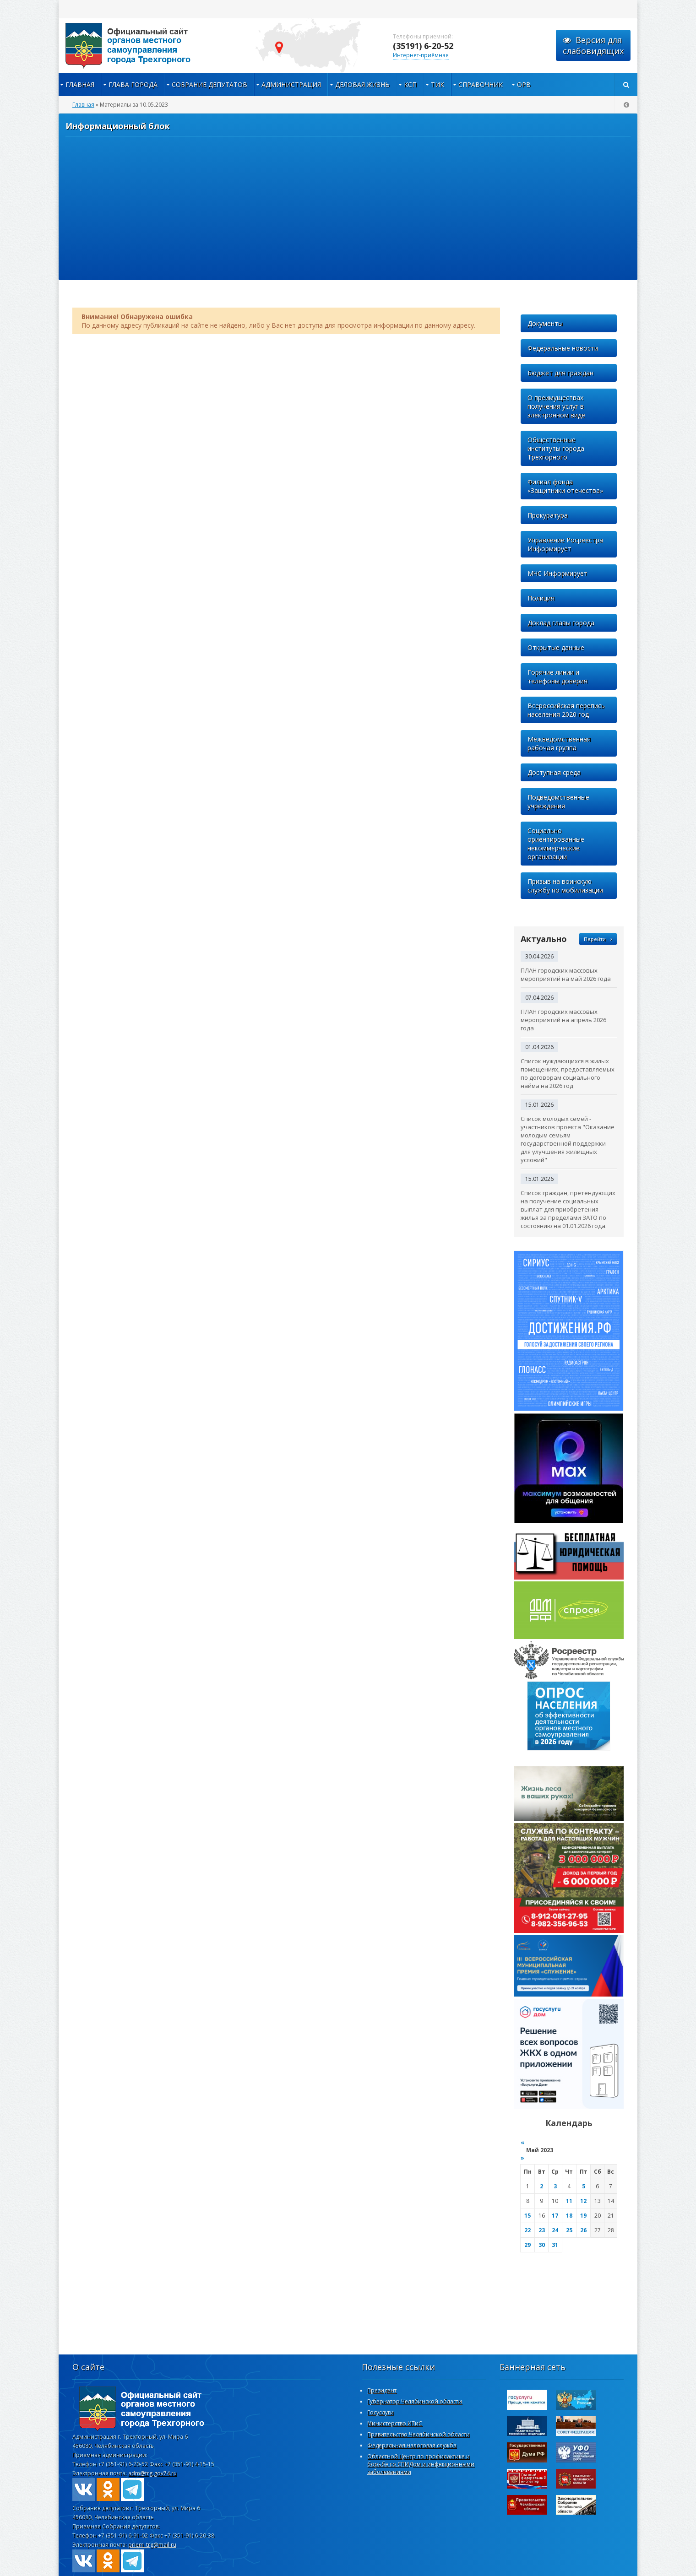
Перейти (598, 939)
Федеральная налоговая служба (412, 2445)
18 (569, 2215)
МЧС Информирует (557, 573)
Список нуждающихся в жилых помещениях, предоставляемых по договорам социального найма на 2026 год (567, 1073)
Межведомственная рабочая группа (559, 743)
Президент (382, 2390)
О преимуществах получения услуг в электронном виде (556, 406)
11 (569, 2201)
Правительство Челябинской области (418, 2434)
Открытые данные (555, 647)
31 (555, 2245)
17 (555, 2215)
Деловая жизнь (362, 84)
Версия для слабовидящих (593, 45)
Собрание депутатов (209, 84)
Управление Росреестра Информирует (565, 544)
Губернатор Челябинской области (414, 2401)
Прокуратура (547, 515)
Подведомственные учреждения (558, 801)
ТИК (437, 84)
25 (569, 2230)
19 (583, 2215)
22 (527, 2230)
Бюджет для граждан (560, 372)
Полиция (541, 598)
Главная (79, 84)
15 (527, 2215)
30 (541, 2245)
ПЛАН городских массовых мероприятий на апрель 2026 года (563, 1019)
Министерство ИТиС (394, 2423)
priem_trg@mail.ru (152, 2545)
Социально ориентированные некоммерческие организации (555, 843)
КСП (410, 84)
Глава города (133, 84)
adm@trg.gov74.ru (152, 2473)
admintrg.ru (150, 46)
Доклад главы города (560, 622)
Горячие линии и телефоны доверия (557, 676)
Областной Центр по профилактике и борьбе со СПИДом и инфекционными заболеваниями (420, 2464)
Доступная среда (554, 772)
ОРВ (524, 84)
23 (541, 2230)
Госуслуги (380, 2412)
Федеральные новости (562, 348)
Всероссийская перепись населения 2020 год (566, 710)
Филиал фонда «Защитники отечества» (565, 486)
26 (583, 2230)
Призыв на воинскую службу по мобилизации (565, 885)
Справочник (480, 84)
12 (583, 2201)
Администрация (291, 84)
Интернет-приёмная (421, 55)
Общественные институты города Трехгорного (555, 448)
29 (527, 2245)
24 (555, 2230)
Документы (545, 323)
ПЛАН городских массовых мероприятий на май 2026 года (566, 974)
